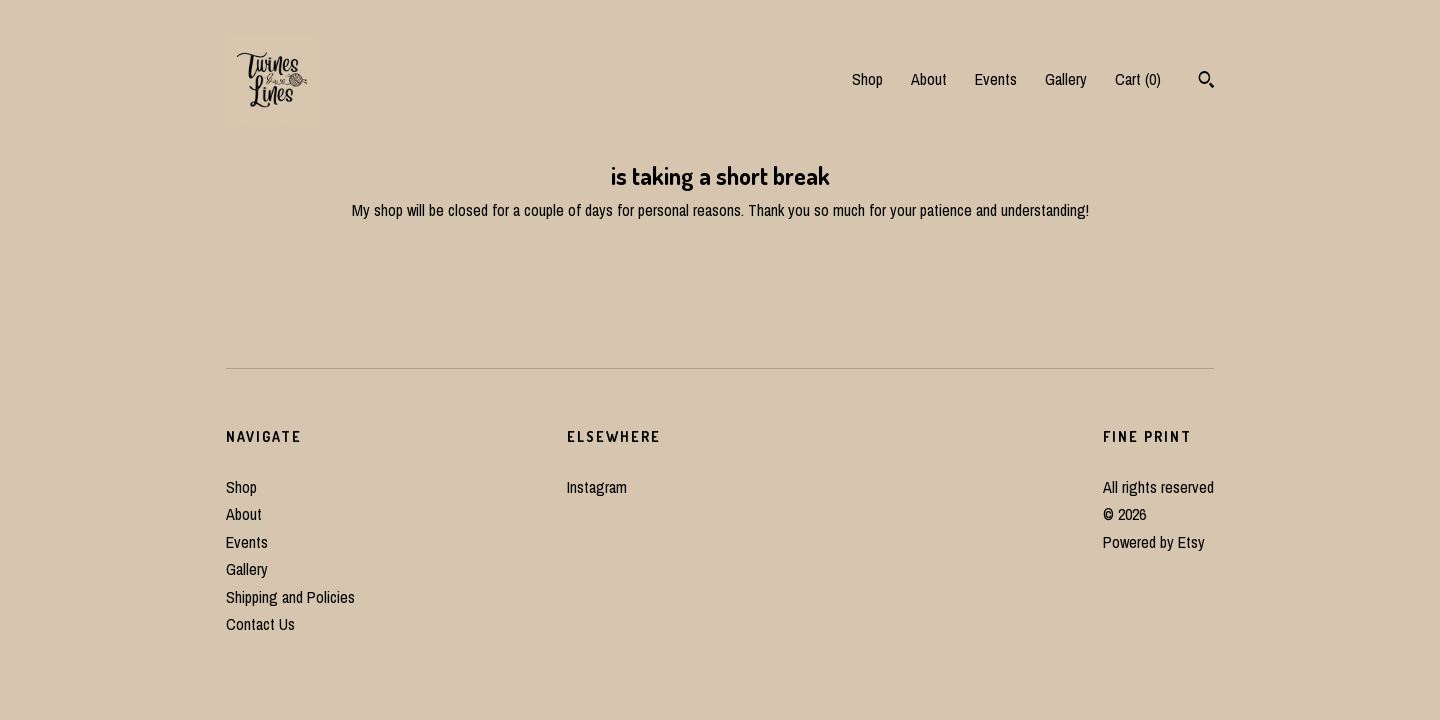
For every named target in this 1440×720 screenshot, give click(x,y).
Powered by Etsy (1154, 542)
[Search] (1206, 82)
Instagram (597, 487)
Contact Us (260, 624)
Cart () (1138, 79)
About (929, 79)
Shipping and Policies (290, 597)
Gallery (1066, 79)
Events (996, 79)
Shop (867, 79)
